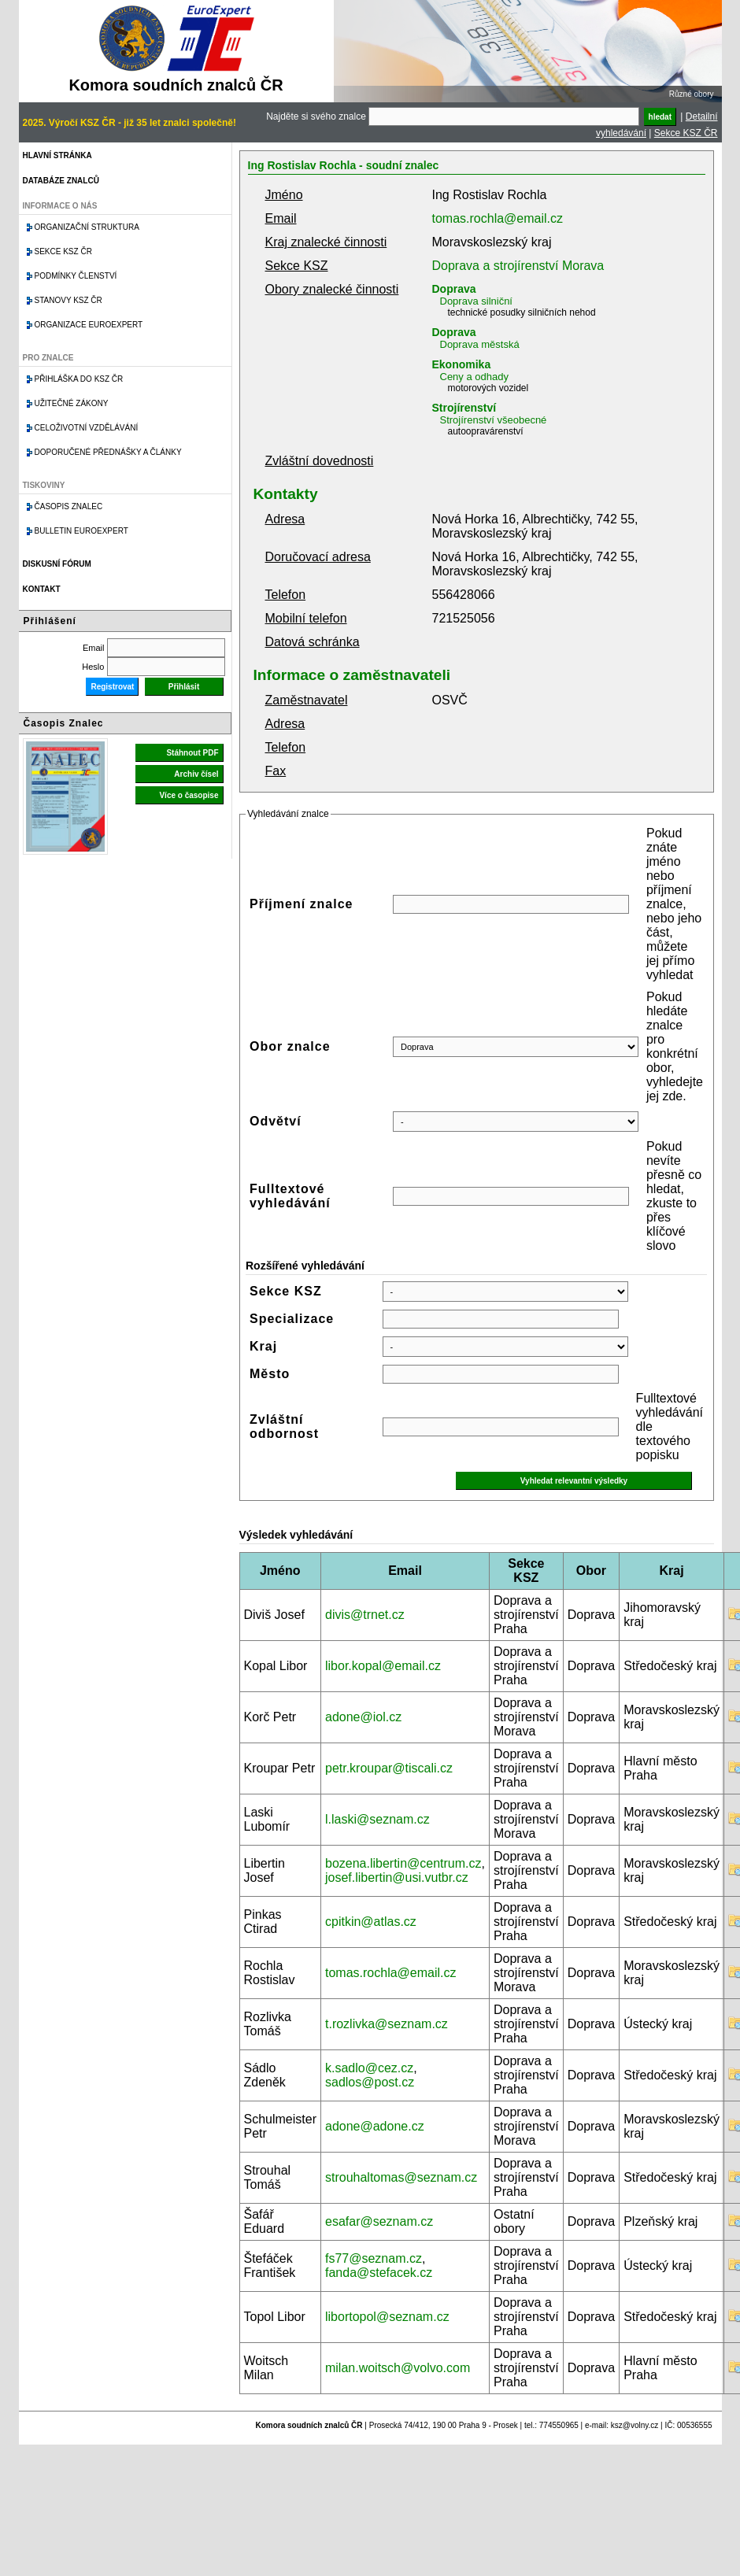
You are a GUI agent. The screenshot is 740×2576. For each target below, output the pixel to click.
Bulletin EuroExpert (81, 531)
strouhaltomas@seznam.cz (401, 2177)
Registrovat (112, 686)
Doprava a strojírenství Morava (518, 265)
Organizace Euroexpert (89, 324)
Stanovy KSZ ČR (68, 300)
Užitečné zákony (72, 403)
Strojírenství (464, 407)
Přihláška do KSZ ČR (79, 379)
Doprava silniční (476, 301)
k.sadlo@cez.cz (369, 2068)
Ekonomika (461, 364)
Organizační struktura (87, 227)
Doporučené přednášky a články (108, 452)
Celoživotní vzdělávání (87, 427)
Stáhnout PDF (192, 752)
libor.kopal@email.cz (383, 1665)
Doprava (454, 289)
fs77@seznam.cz (373, 2258)
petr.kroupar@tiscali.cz (389, 1768)
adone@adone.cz (374, 2126)
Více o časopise (188, 795)
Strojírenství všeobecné (493, 420)
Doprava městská (480, 344)
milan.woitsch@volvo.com (397, 2368)
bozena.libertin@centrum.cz (403, 1863)
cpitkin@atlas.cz (370, 1921)
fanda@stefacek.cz (378, 2272)
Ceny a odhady (474, 377)
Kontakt (42, 589)
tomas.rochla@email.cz (498, 218)
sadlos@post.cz (369, 2082)
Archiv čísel (196, 774)
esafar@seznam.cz (379, 2221)
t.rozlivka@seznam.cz (386, 2024)
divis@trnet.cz (365, 1614)
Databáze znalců (61, 180)
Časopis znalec (69, 506)
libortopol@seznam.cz (387, 2316)
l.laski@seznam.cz (377, 1819)
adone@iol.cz (363, 1717)
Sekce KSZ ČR (686, 133)
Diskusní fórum (57, 564)
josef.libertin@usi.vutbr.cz (396, 1877)
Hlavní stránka (57, 155)
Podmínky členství (76, 276)
